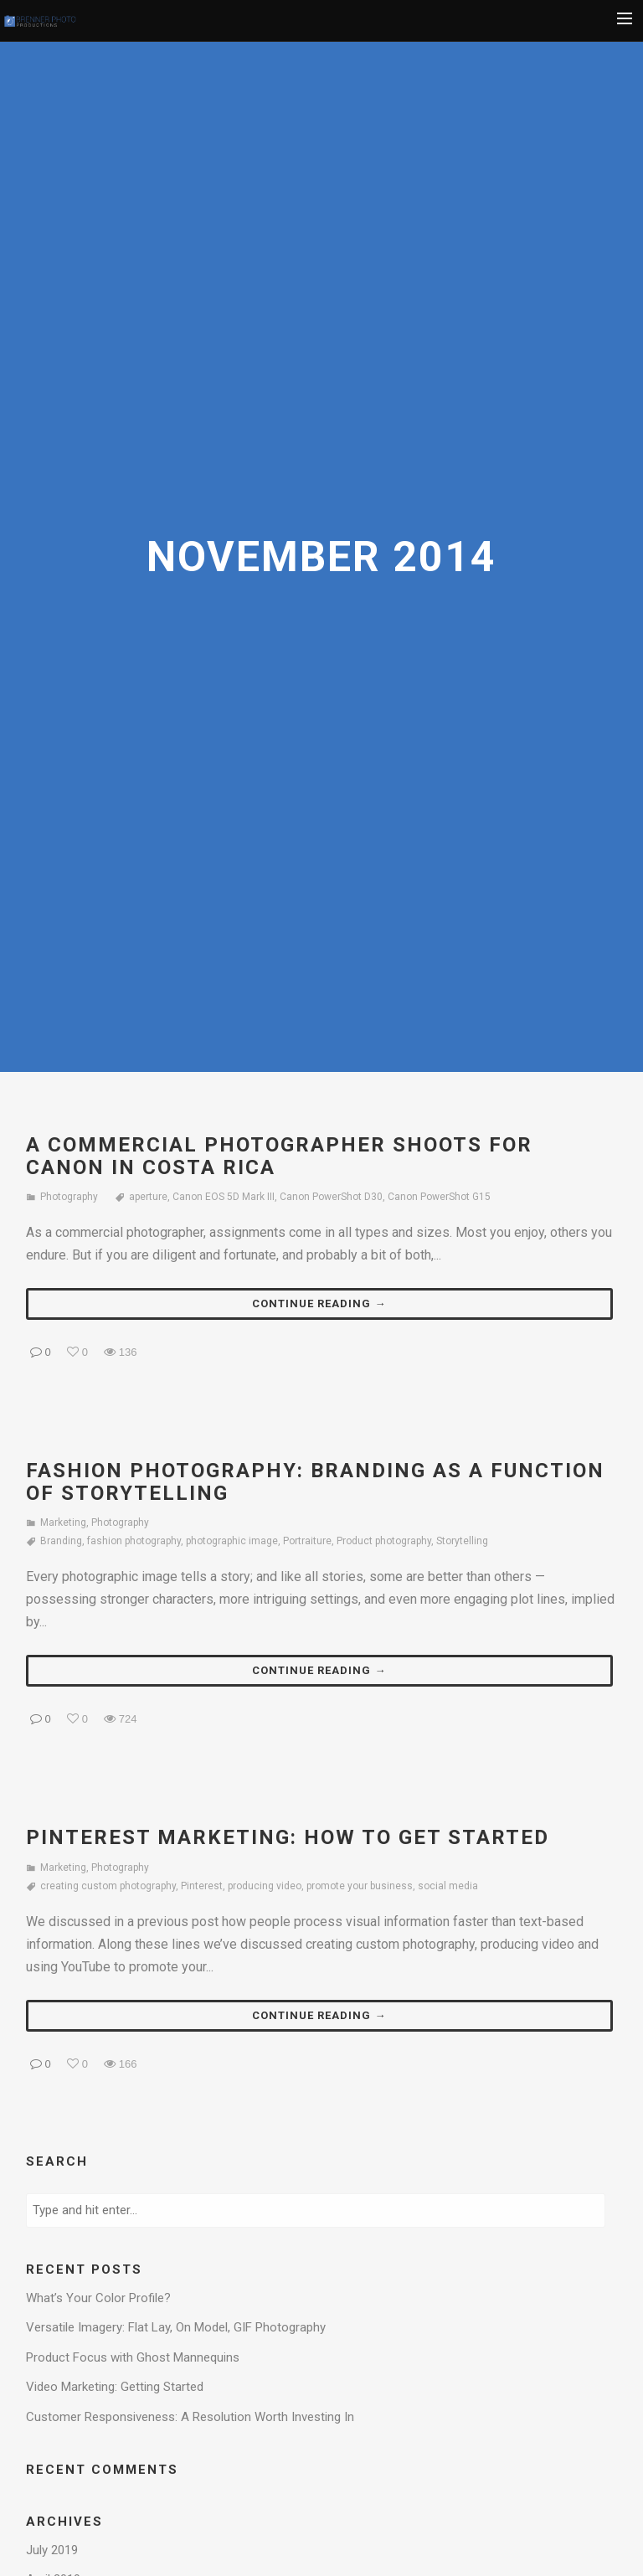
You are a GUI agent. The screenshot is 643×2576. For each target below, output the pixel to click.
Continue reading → (319, 1303)
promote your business (359, 1886)
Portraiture (307, 1541)
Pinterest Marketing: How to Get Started (287, 1837)
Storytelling (462, 1541)
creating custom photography (108, 1886)
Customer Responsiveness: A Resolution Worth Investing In (190, 2416)
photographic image (232, 1541)
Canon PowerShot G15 (439, 1197)
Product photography (384, 1541)
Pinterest (202, 1886)
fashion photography (134, 1541)
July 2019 (52, 2550)
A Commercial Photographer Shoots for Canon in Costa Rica (279, 1155)
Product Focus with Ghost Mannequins (132, 2357)
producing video (264, 1886)
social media (448, 1886)
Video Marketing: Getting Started (114, 2386)
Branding (61, 1541)
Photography (69, 1197)
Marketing (63, 1522)
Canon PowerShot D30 (331, 1197)
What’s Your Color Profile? (98, 2298)
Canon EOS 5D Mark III (223, 1197)
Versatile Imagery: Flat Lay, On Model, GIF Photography (176, 2327)
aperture (148, 1197)
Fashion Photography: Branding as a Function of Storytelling (315, 1481)
